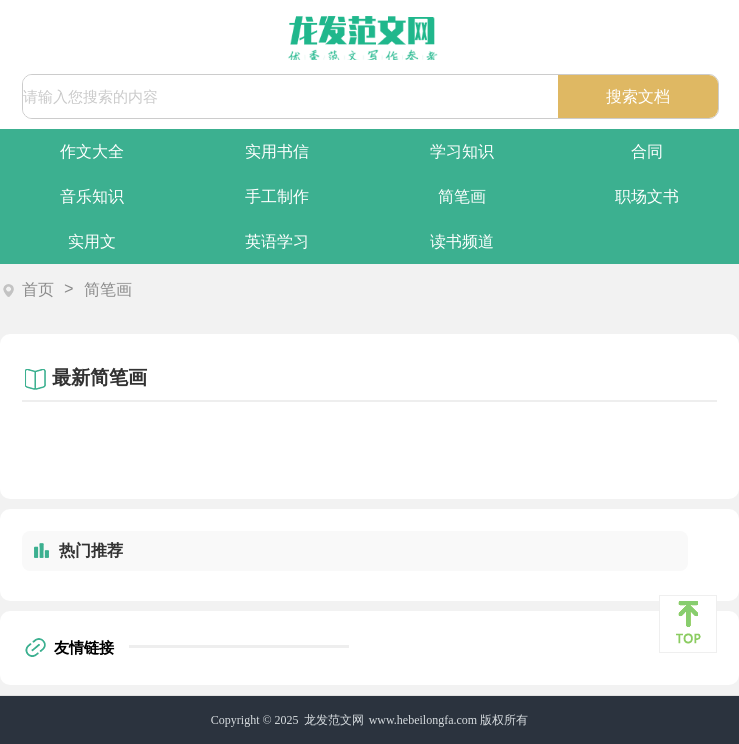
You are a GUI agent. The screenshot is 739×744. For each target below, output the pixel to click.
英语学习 (277, 241)
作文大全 (92, 151)
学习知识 (462, 151)
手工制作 (277, 196)
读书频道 (462, 241)
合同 (647, 151)
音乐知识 (92, 196)
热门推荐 (91, 550)
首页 (38, 289)
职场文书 (647, 196)
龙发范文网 (334, 720)
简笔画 (462, 196)
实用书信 (277, 151)
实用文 (92, 241)
